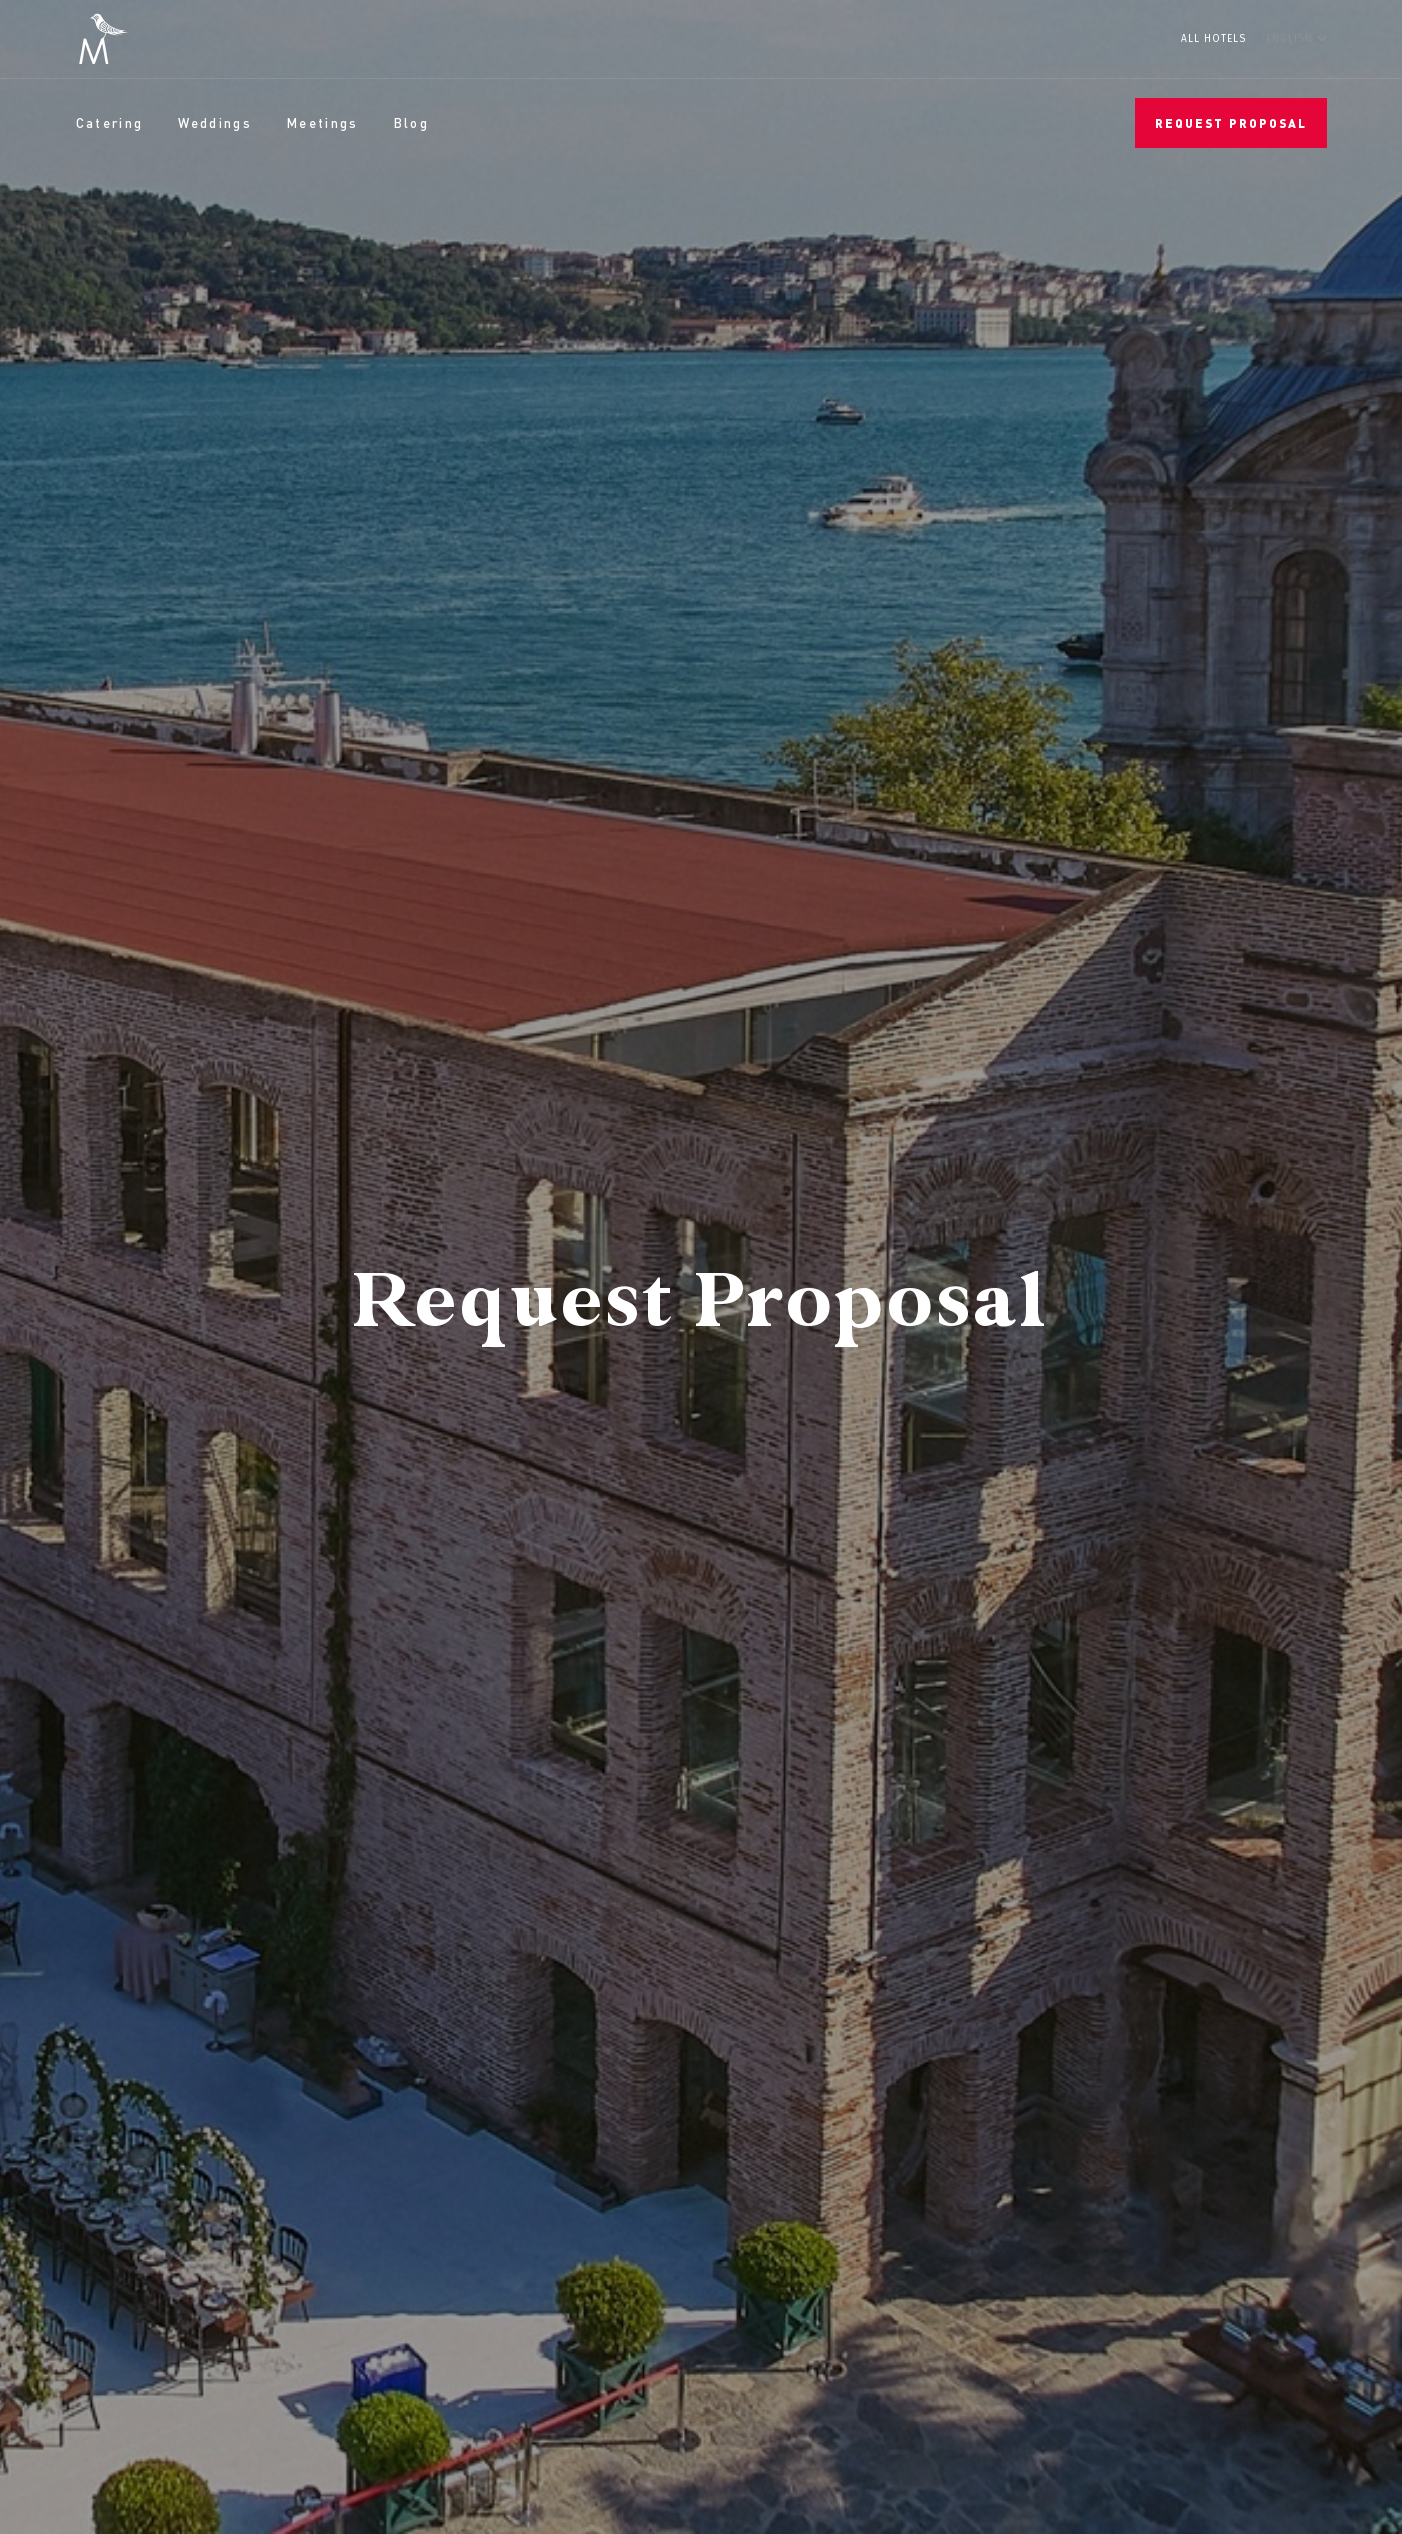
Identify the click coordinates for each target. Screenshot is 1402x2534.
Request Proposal (1231, 123)
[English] (1296, 38)
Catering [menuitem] (110, 122)
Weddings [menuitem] (215, 122)
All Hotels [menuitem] (1213, 39)
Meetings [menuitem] (323, 122)
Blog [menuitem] (411, 122)
